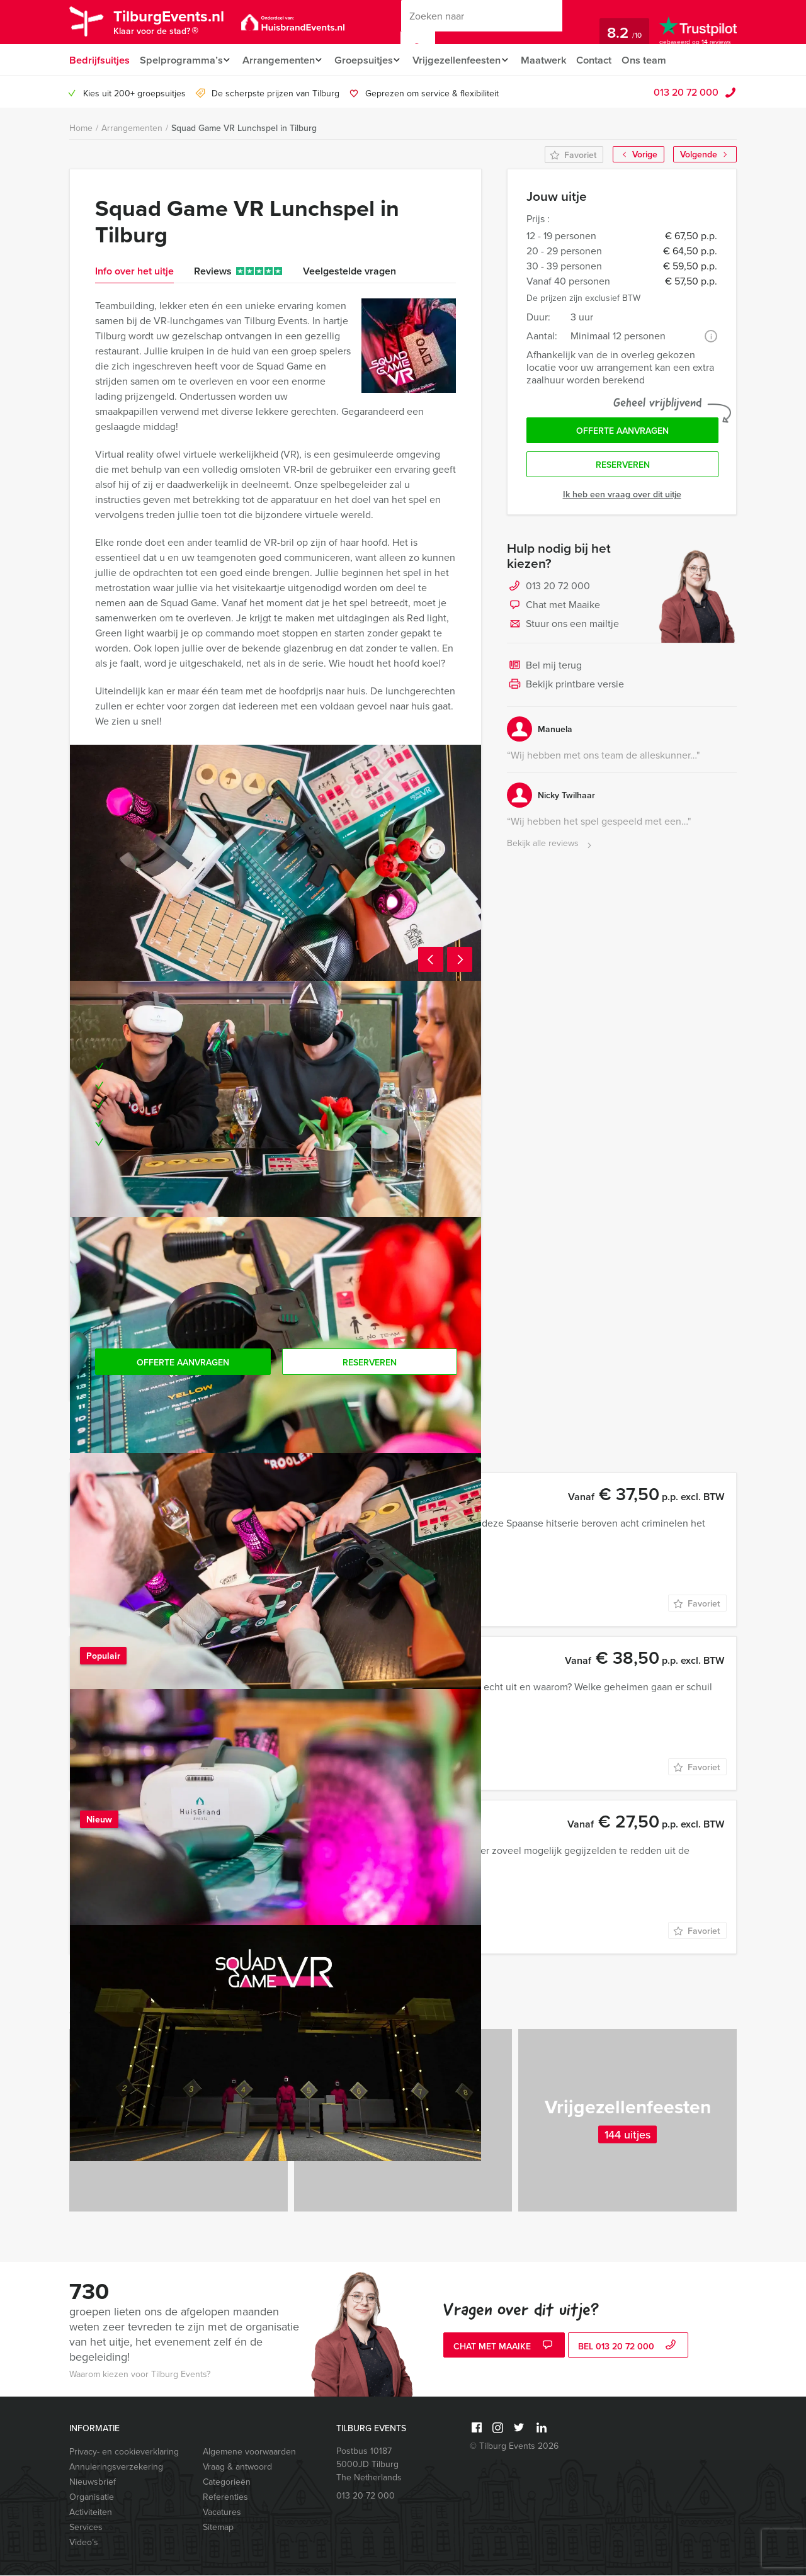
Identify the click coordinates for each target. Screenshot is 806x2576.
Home (81, 128)
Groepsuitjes (369, 60)
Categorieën (227, 2482)
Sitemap (218, 2527)
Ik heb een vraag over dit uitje (622, 498)
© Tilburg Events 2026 (514, 2446)
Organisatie (91, 2497)
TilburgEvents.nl (176, 23)
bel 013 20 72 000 (628, 2347)
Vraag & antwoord (237, 2467)
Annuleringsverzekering (116, 2467)
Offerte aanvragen (622, 432)
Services (86, 2527)
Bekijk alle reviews (550, 847)
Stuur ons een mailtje (563, 628)
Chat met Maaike (553, 609)
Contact (609, 60)
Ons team (660, 60)
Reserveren (623, 468)
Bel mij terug (544, 670)
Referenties (225, 2497)
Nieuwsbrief (92, 2482)
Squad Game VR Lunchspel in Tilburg (244, 128)
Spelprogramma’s (180, 60)
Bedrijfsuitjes (98, 60)
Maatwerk (557, 60)
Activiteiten (90, 2512)
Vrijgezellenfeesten (466, 60)
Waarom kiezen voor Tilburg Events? (139, 2374)
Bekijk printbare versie (565, 689)
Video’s (83, 2543)
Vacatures (222, 2512)
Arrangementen (280, 60)
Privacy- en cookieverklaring (124, 2452)
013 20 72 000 (686, 92)
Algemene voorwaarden (249, 2452)
